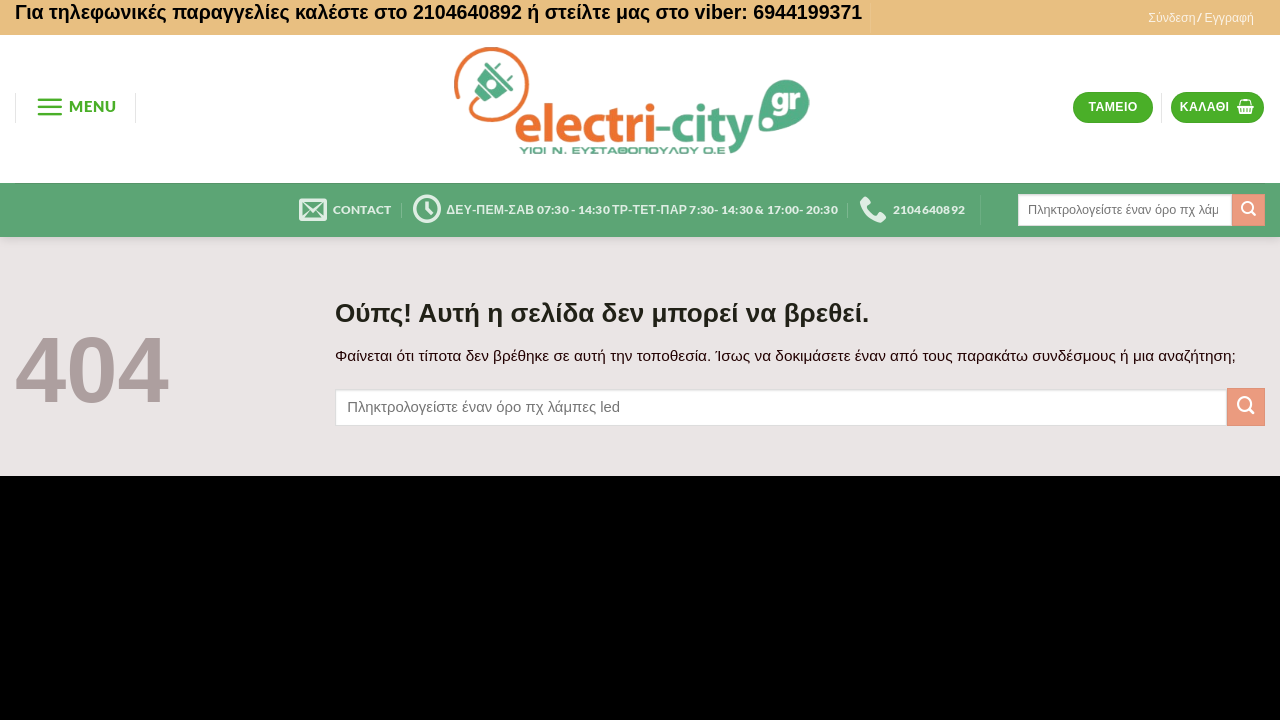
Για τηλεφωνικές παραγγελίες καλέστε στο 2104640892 (268, 12)
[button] (1201, 18)
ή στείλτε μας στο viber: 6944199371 (694, 12)
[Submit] (1248, 210)
